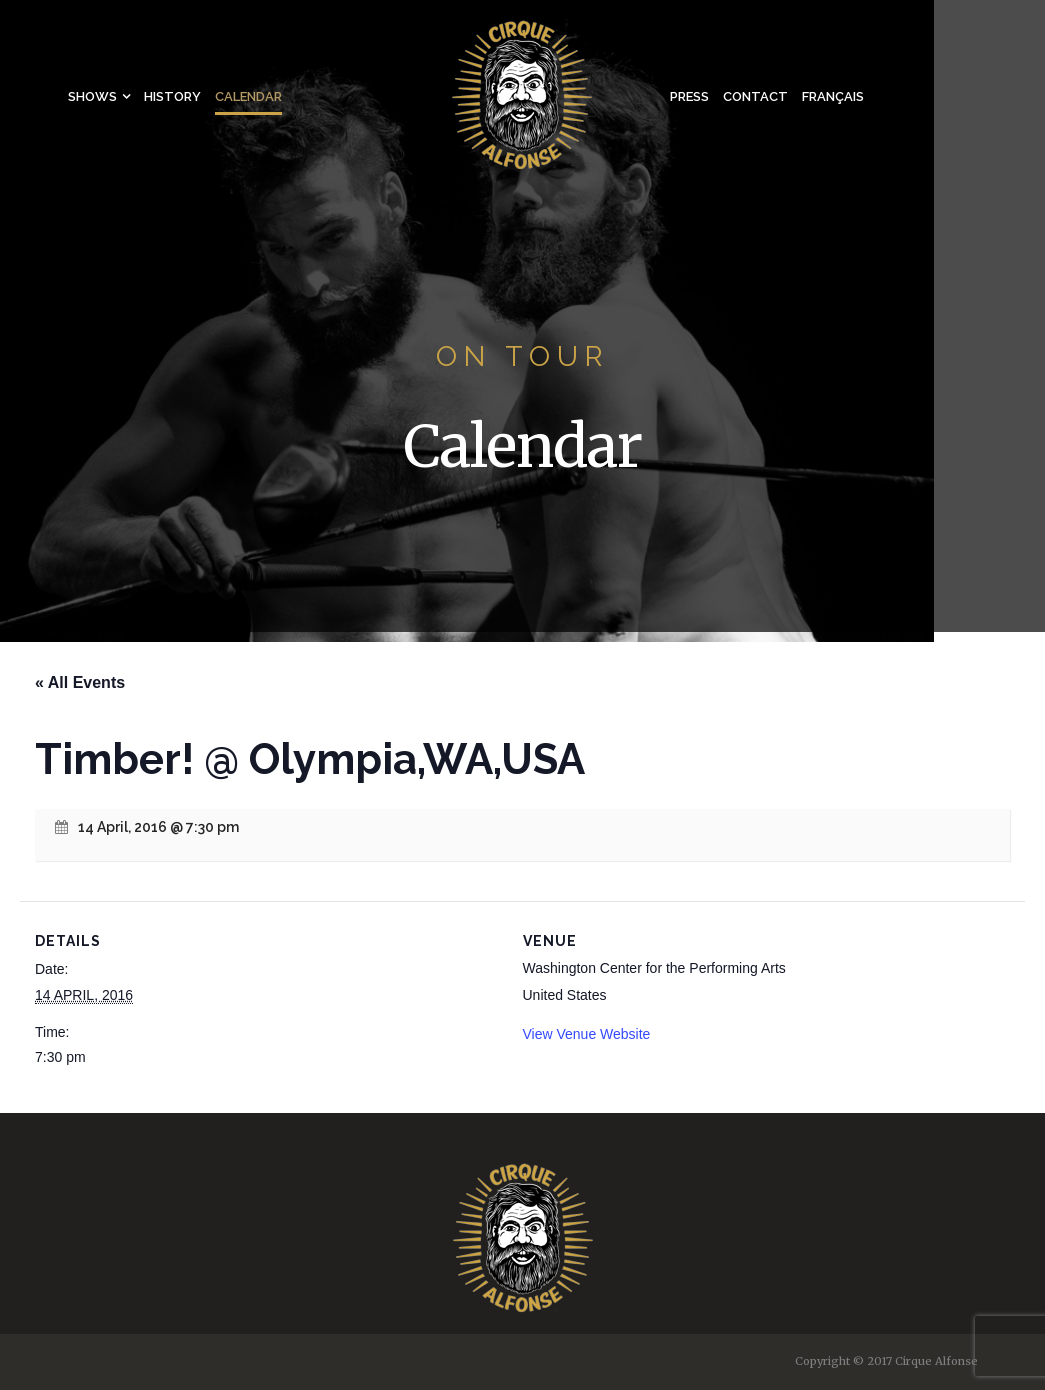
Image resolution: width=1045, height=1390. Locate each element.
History (172, 96)
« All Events (80, 682)
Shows (92, 96)
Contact (755, 96)
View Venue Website (587, 1034)
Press (689, 96)
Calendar (248, 96)
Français (833, 96)
